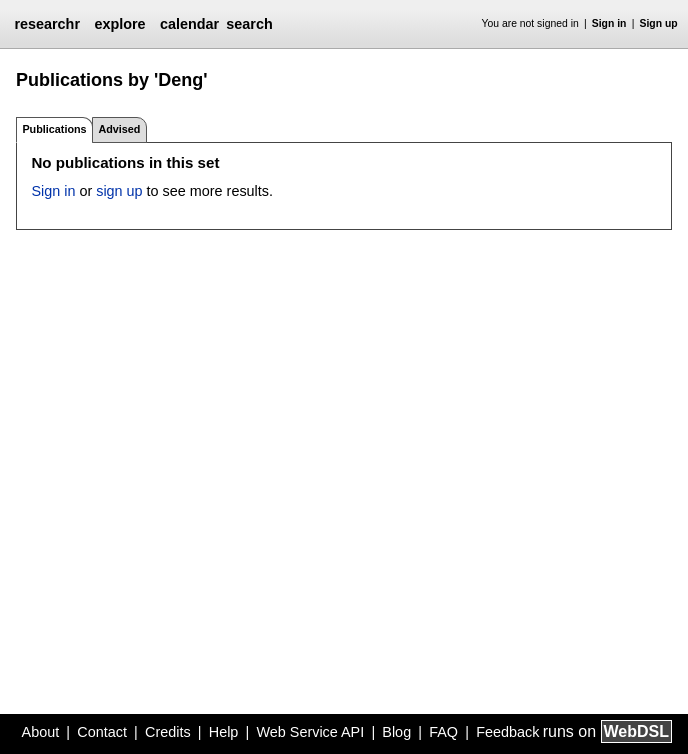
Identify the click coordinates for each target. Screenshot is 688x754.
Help (224, 732)
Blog (396, 732)
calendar (189, 24)
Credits (168, 732)
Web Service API (310, 732)
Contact (102, 732)
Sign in (609, 23)
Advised (119, 129)
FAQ (443, 732)
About (41, 732)
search (249, 24)
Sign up (659, 23)
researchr (47, 24)
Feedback (507, 732)
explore (119, 24)
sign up (119, 191)
